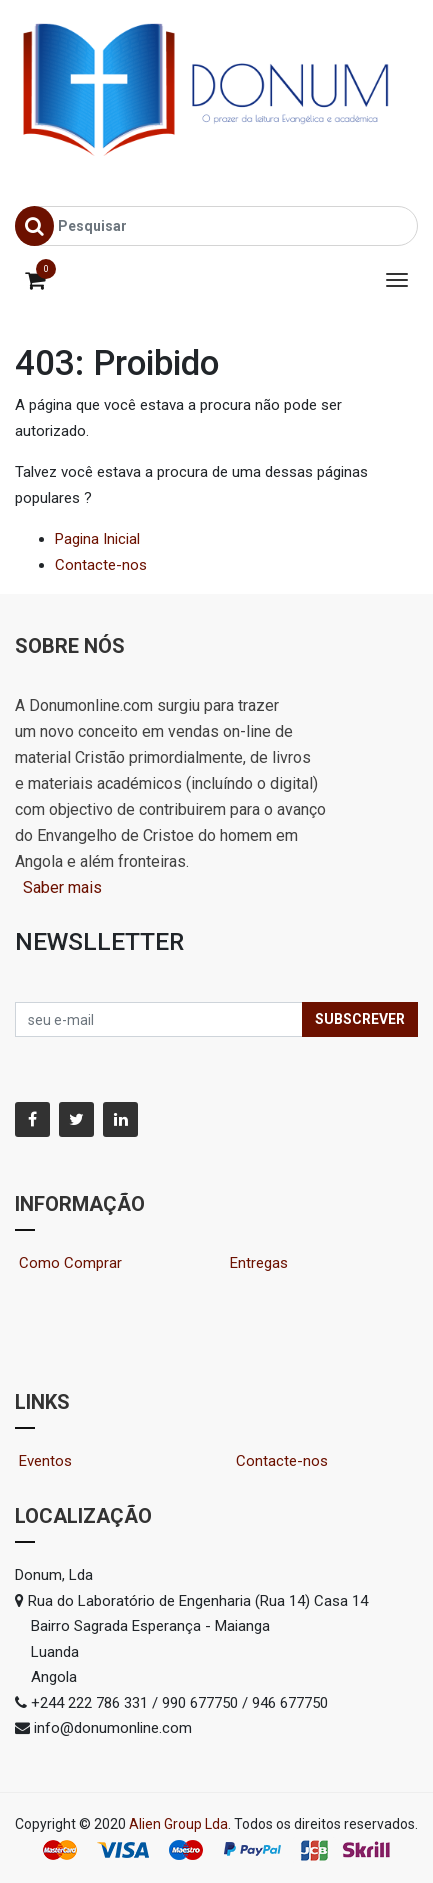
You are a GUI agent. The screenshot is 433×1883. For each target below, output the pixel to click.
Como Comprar (78, 1263)
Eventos (63, 1461)
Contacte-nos (101, 565)
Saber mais (60, 887)
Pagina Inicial (97, 539)
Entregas (259, 1263)
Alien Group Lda (178, 1824)
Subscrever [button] (360, 1019)
